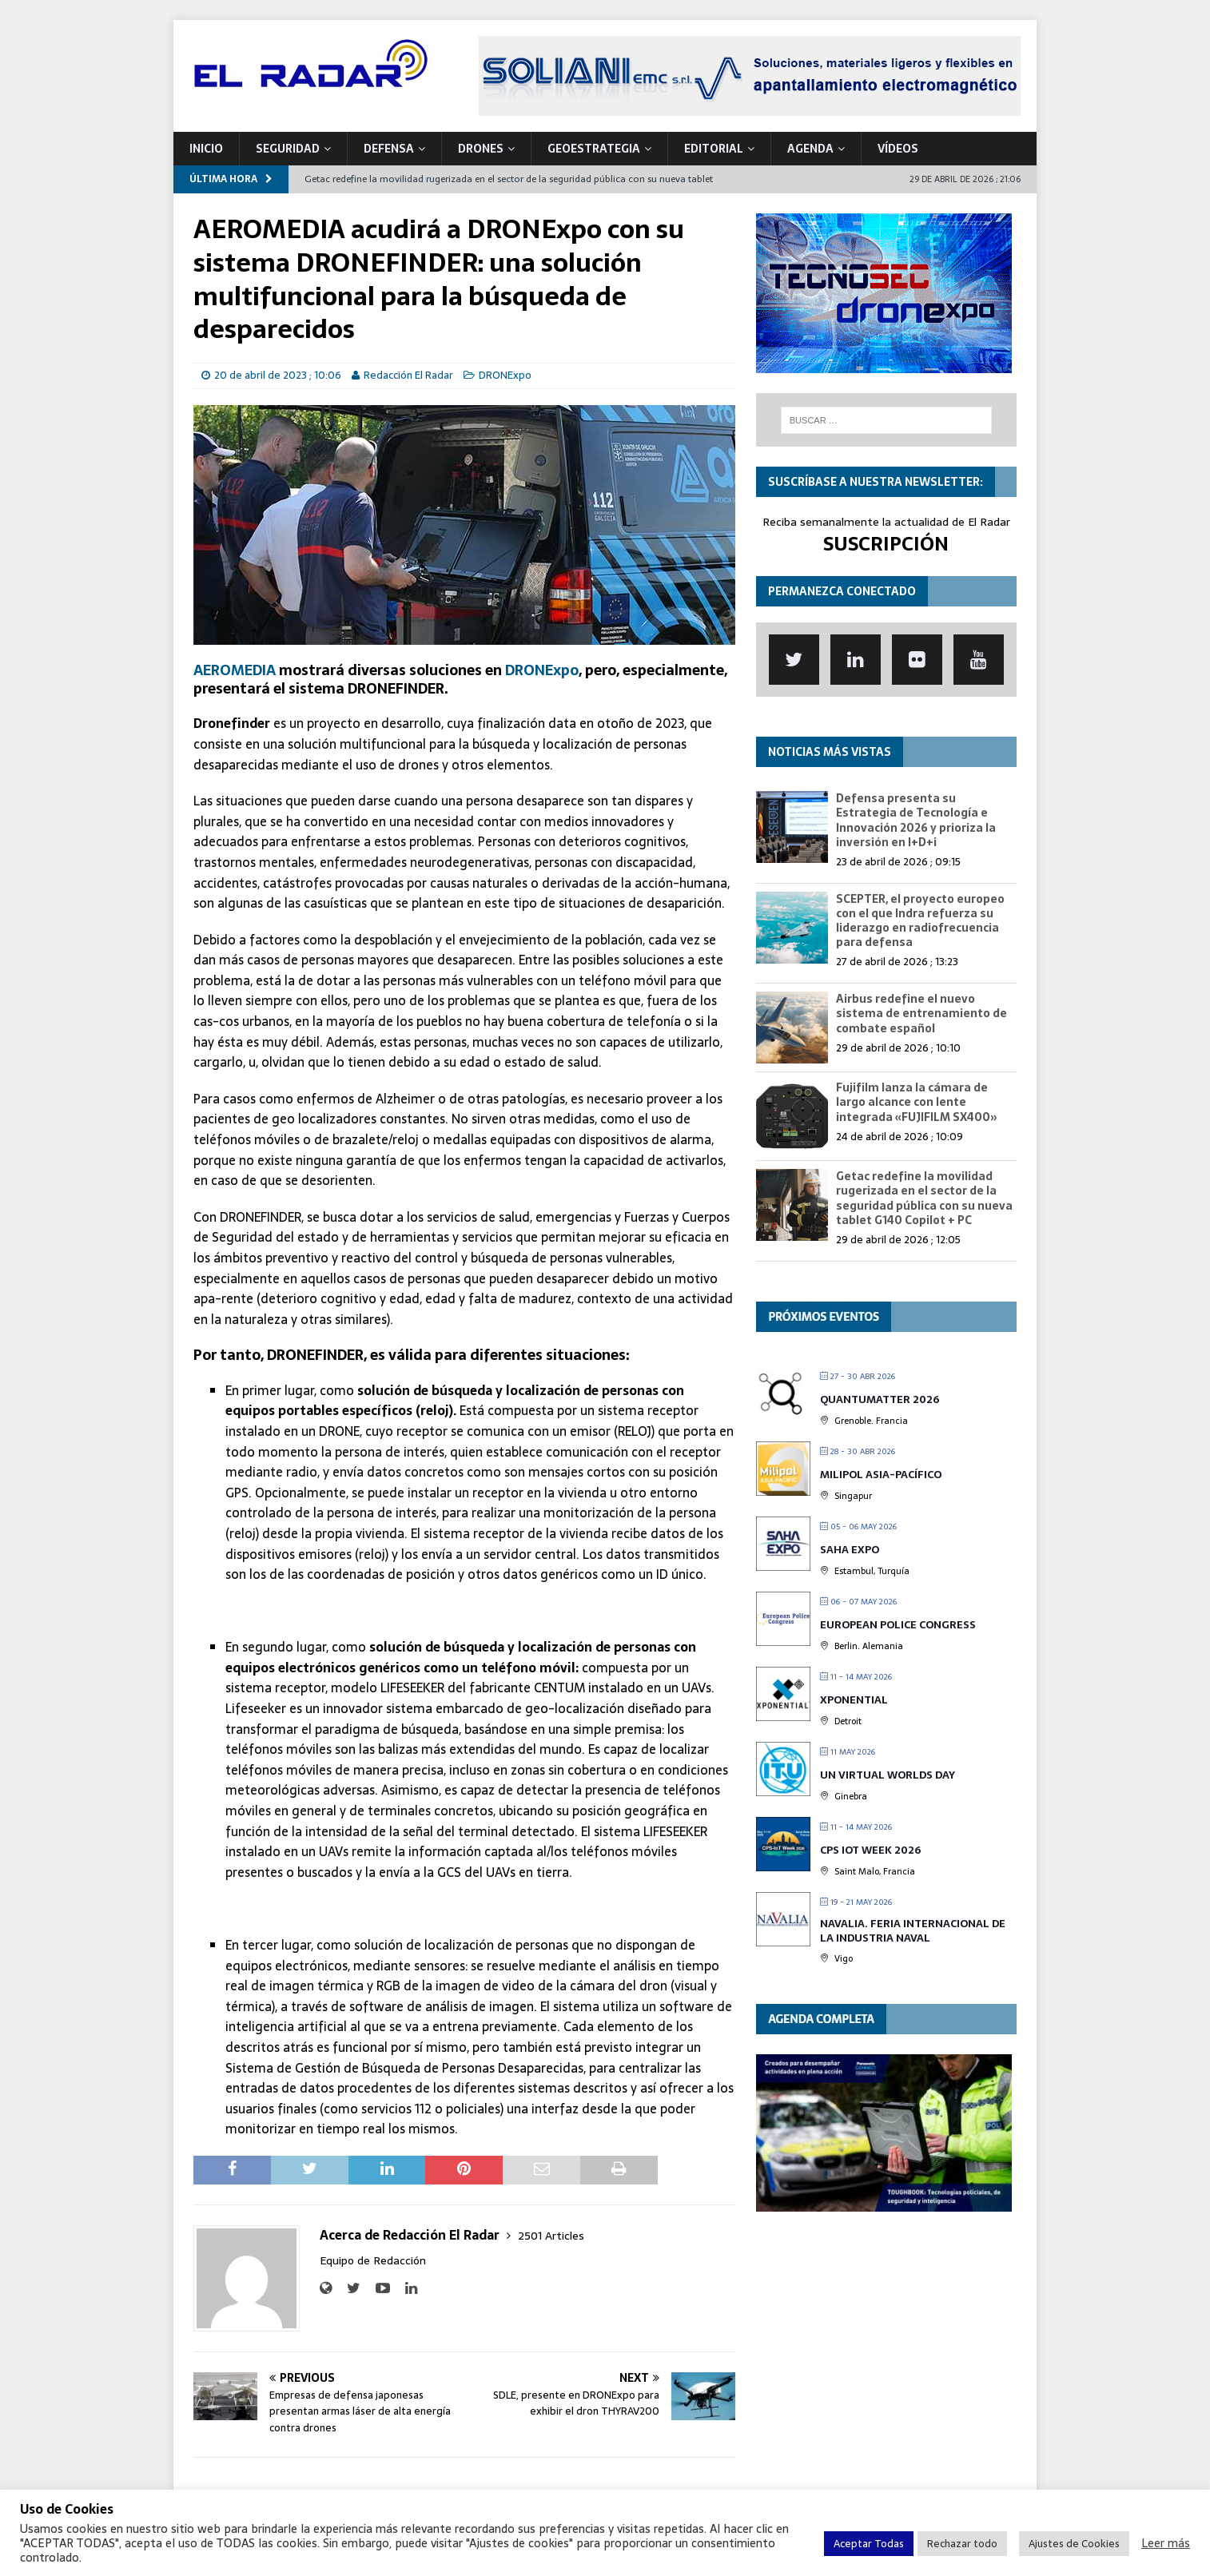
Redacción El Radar (408, 375)
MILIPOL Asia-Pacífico (880, 1474)
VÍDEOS (898, 148)
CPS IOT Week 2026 (870, 1850)
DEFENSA (389, 148)
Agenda (810, 148)
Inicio (206, 148)
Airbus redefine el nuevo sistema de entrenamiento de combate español (921, 1013)
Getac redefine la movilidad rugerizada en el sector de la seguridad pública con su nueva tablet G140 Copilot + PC (924, 1198)
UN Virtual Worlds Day (887, 1775)
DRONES (481, 148)
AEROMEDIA (234, 670)
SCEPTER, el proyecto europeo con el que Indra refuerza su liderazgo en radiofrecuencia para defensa (920, 921)
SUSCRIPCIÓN (886, 543)
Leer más (1165, 2543)
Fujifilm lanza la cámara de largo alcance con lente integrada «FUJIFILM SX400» (916, 1102)
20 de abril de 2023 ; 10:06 (277, 375)
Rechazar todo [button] (962, 2543)
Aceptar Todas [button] (869, 2543)
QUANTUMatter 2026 (879, 1399)
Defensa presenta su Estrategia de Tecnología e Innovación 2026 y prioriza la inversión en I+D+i (916, 820)
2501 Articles (551, 2235)
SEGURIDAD (288, 148)
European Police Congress (898, 1624)
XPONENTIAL (854, 1699)
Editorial (713, 148)
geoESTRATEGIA (593, 148)
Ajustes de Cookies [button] (1074, 2543)
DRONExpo (505, 375)
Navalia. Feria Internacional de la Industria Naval (912, 1930)
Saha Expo (849, 1549)
